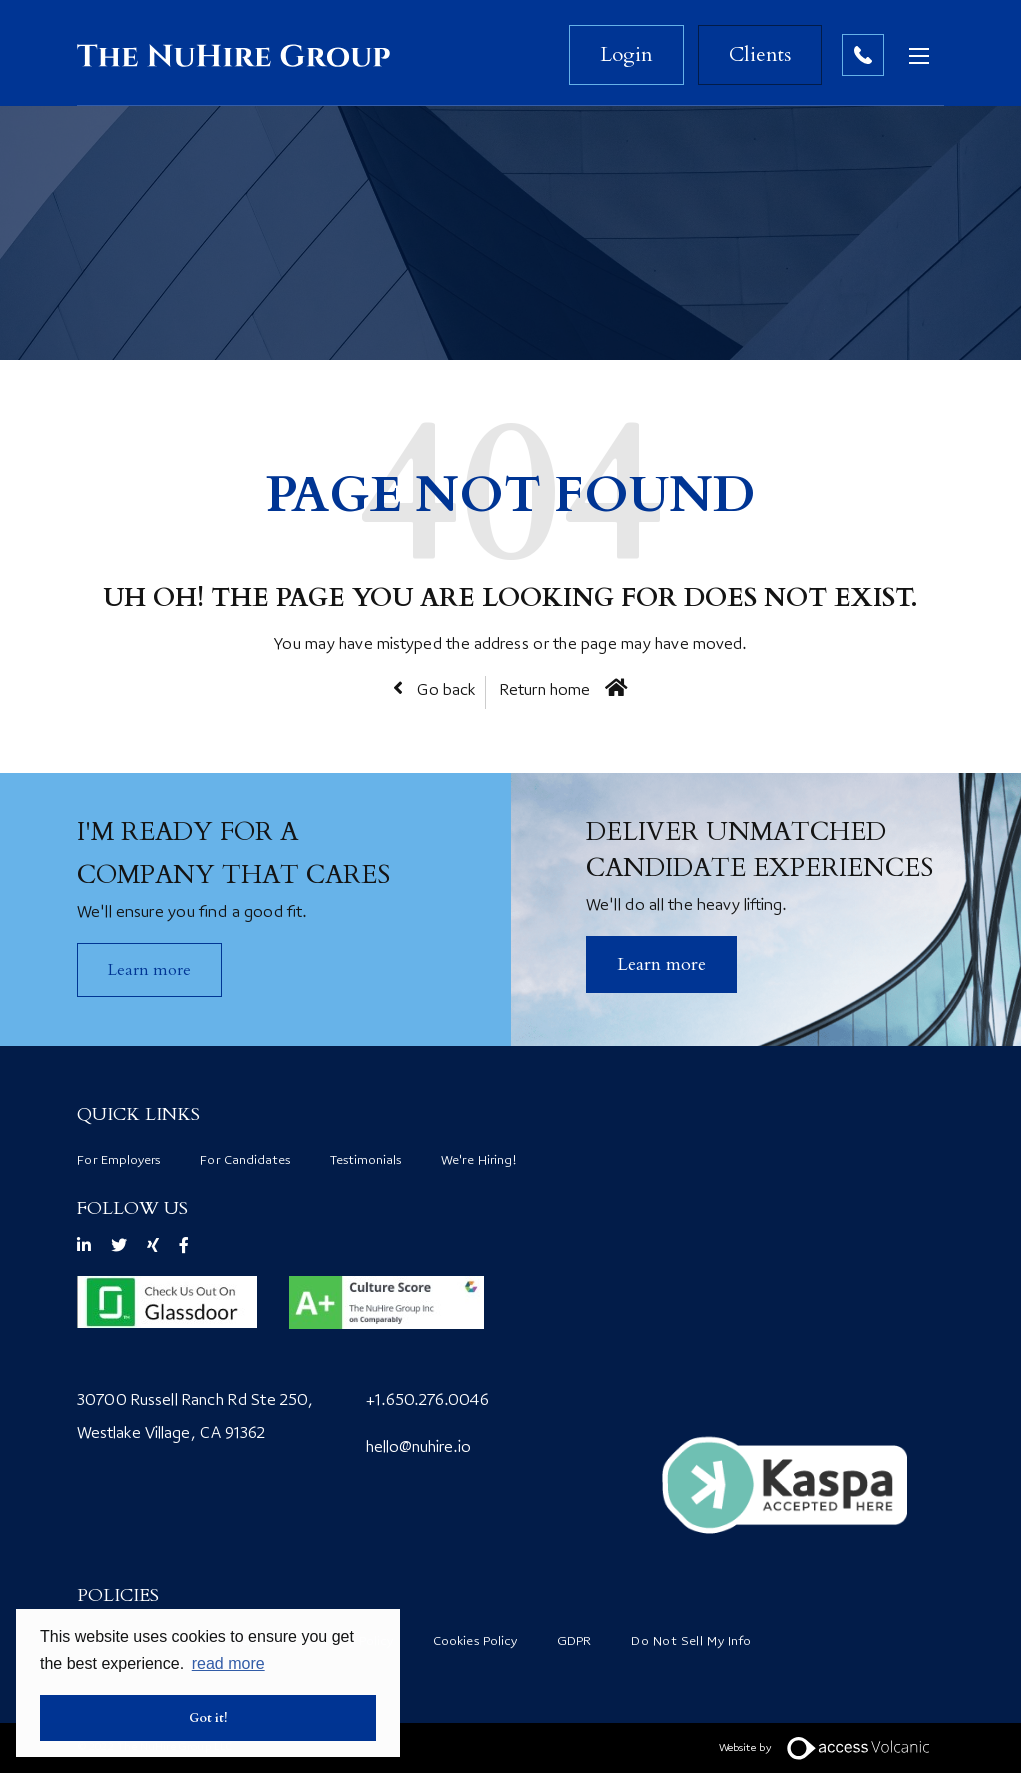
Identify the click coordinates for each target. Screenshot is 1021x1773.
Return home (545, 691)
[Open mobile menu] (924, 55)
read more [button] (228, 1663)
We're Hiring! (479, 1161)
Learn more (149, 970)
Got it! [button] (208, 1718)
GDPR (574, 1642)
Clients (760, 54)
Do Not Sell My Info (691, 1642)
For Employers (118, 1161)
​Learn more (661, 964)
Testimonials (365, 1161)
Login (626, 54)
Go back (444, 691)
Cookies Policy (475, 1642)
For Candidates (245, 1161)
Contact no (863, 55)
